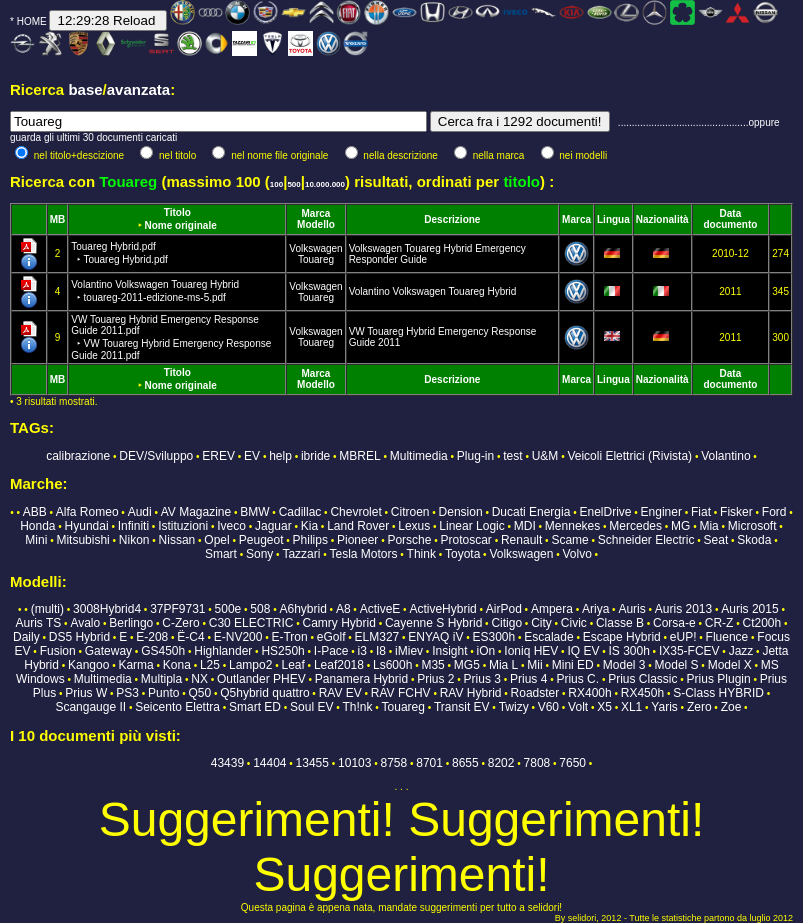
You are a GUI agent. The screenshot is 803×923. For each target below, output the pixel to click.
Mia (708, 526)
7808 (537, 763)
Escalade (548, 637)
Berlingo (131, 623)
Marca (316, 213)
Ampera (552, 609)
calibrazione (78, 456)
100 (276, 184)
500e (228, 609)
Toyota (462, 554)
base (85, 89)
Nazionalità (662, 219)
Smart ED (255, 707)
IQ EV (583, 651)
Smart (221, 554)
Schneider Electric (646, 540)
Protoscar (466, 540)
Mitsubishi (82, 540)
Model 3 (624, 665)
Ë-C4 (190, 637)
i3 (362, 651)
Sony (259, 554)
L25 (210, 665)
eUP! (683, 637)
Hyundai (87, 526)
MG (680, 526)
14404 (269, 763)
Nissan (177, 540)
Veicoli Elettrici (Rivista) (629, 456)
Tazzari (301, 554)
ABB (35, 512)
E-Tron (289, 637)
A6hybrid (302, 609)
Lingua (613, 219)
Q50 (199, 693)
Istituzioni (183, 526)
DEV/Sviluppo (156, 456)
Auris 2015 (749, 609)
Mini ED (573, 665)
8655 (465, 763)
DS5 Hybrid (79, 637)
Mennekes (572, 526)
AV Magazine (196, 512)
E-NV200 (238, 637)
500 (293, 184)
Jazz (741, 651)
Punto (163, 693)
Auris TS (39, 623)
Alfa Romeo (87, 512)
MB (58, 219)
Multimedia (419, 456)
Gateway (108, 651)
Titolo (177, 212)
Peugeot (261, 540)
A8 (343, 609)
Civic (574, 623)
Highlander (223, 651)
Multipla (161, 679)
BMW (254, 512)
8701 (429, 763)
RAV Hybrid (471, 693)
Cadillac (300, 512)
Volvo (576, 554)
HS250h (282, 651)
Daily (26, 637)
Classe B (620, 623)
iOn (486, 651)
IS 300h (628, 651)
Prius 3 (482, 679)
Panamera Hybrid (361, 679)
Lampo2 (250, 665)
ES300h (493, 637)
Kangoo (88, 665)
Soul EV (311, 707)
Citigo (506, 623)
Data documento (730, 219)
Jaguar (273, 526)
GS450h (163, 651)
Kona (177, 665)
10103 (354, 763)
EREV (218, 456)
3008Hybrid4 (107, 609)
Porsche (409, 540)
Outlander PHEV (261, 679)
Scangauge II (90, 707)
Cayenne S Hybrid (433, 623)
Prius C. (577, 679)
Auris (631, 609)
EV (252, 456)
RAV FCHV (401, 693)
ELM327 (377, 637)
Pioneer (357, 540)
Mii (534, 665)
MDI (525, 526)
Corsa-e (674, 623)
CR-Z (719, 623)
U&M (545, 456)
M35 (432, 665)
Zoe (731, 707)
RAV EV (340, 693)
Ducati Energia (531, 512)
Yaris (664, 707)
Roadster (535, 693)
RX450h (642, 693)
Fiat (701, 512)
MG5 (467, 665)
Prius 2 (435, 679)
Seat (716, 540)
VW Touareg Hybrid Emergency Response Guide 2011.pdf (171, 337)
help (280, 456)
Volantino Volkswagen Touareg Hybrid (433, 291)
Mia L (503, 665)
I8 (381, 651)
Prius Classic (642, 679)
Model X (730, 665)
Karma (135, 665)
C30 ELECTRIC (251, 623)
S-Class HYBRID (718, 693)
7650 (572, 763)
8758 (393, 763)
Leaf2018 (339, 665)
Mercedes (635, 526)
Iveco (231, 526)
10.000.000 (325, 184)
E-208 (152, 637)
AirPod (504, 609)
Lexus (414, 526)
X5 (604, 707)
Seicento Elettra (177, 707)
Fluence (727, 637)
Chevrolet (355, 512)
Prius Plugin (719, 679)
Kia (309, 526)
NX (199, 679)
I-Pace (331, 651)
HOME (32, 21)
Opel (216, 540)
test (512, 456)
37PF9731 (177, 609)
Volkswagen (315, 248)
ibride (315, 456)
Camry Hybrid (339, 623)
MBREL (359, 456)
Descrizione (452, 219)
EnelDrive (605, 512)
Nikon (134, 540)
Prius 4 (528, 679)
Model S (677, 665)
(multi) (47, 609)
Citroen (410, 512)
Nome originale (181, 225)
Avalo (85, 623)
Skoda (754, 540)
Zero (699, 707)
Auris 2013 (683, 609)
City (541, 623)
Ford (774, 512)
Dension (461, 512)
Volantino (725, 456)
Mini (36, 540)
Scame (569, 540)
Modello (316, 224)
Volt (578, 707)
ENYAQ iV (435, 637)
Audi (140, 512)
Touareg (316, 259)
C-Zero (180, 623)
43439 (227, 763)
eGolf (331, 637)
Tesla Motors (363, 554)
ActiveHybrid (442, 609)
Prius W (86, 693)
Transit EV (462, 707)
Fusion (58, 651)
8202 (501, 763)
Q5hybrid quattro (264, 693)
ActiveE (380, 609)
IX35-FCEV (689, 651)
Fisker (736, 512)
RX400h (589, 693)
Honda (37, 526)
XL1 (631, 707)
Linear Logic (471, 526)
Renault (521, 540)
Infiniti (133, 526)
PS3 (127, 693)
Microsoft (752, 526)
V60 (548, 707)
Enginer (661, 512)
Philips (310, 540)
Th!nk (357, 707)
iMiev (409, 651)
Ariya (595, 609)
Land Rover (358, 526)
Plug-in (475, 456)
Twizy (514, 707)
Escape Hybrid (622, 637)
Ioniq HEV (531, 651)
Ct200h (762, 623)
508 (260, 609)
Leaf (292, 665)
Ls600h (392, 665)
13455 (312, 763)
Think (421, 554)
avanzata (138, 89)
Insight (449, 651)
